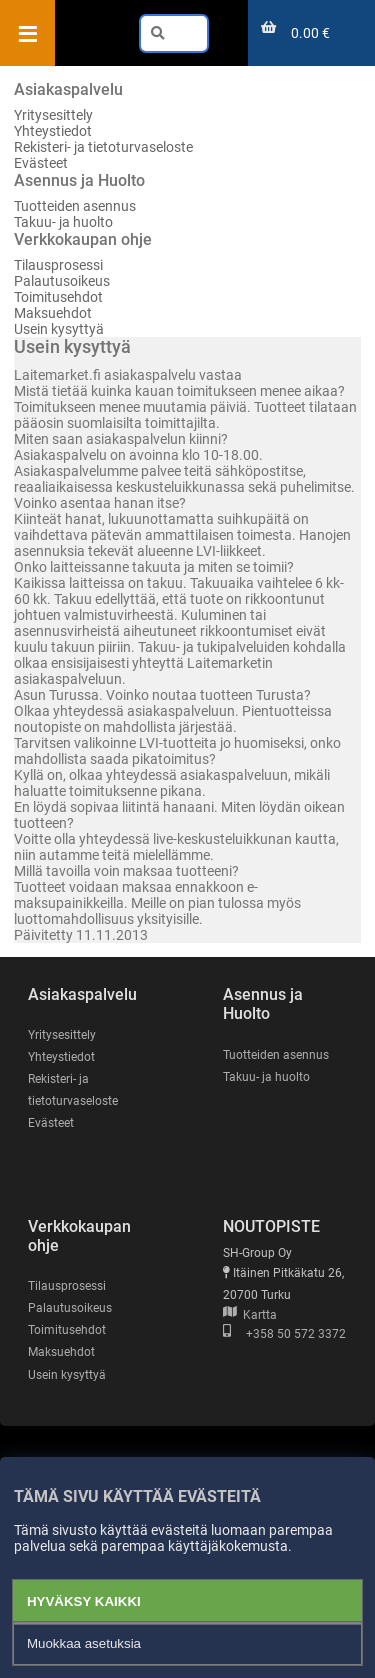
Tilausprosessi (58, 265)
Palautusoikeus (62, 281)
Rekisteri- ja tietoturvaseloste (103, 147)
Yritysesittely (53, 115)
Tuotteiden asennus (75, 206)
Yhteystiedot (53, 131)
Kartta (250, 1315)
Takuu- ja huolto (63, 222)
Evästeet (41, 163)
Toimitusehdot (58, 297)
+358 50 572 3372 (284, 1334)
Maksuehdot (53, 313)
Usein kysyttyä (59, 329)
